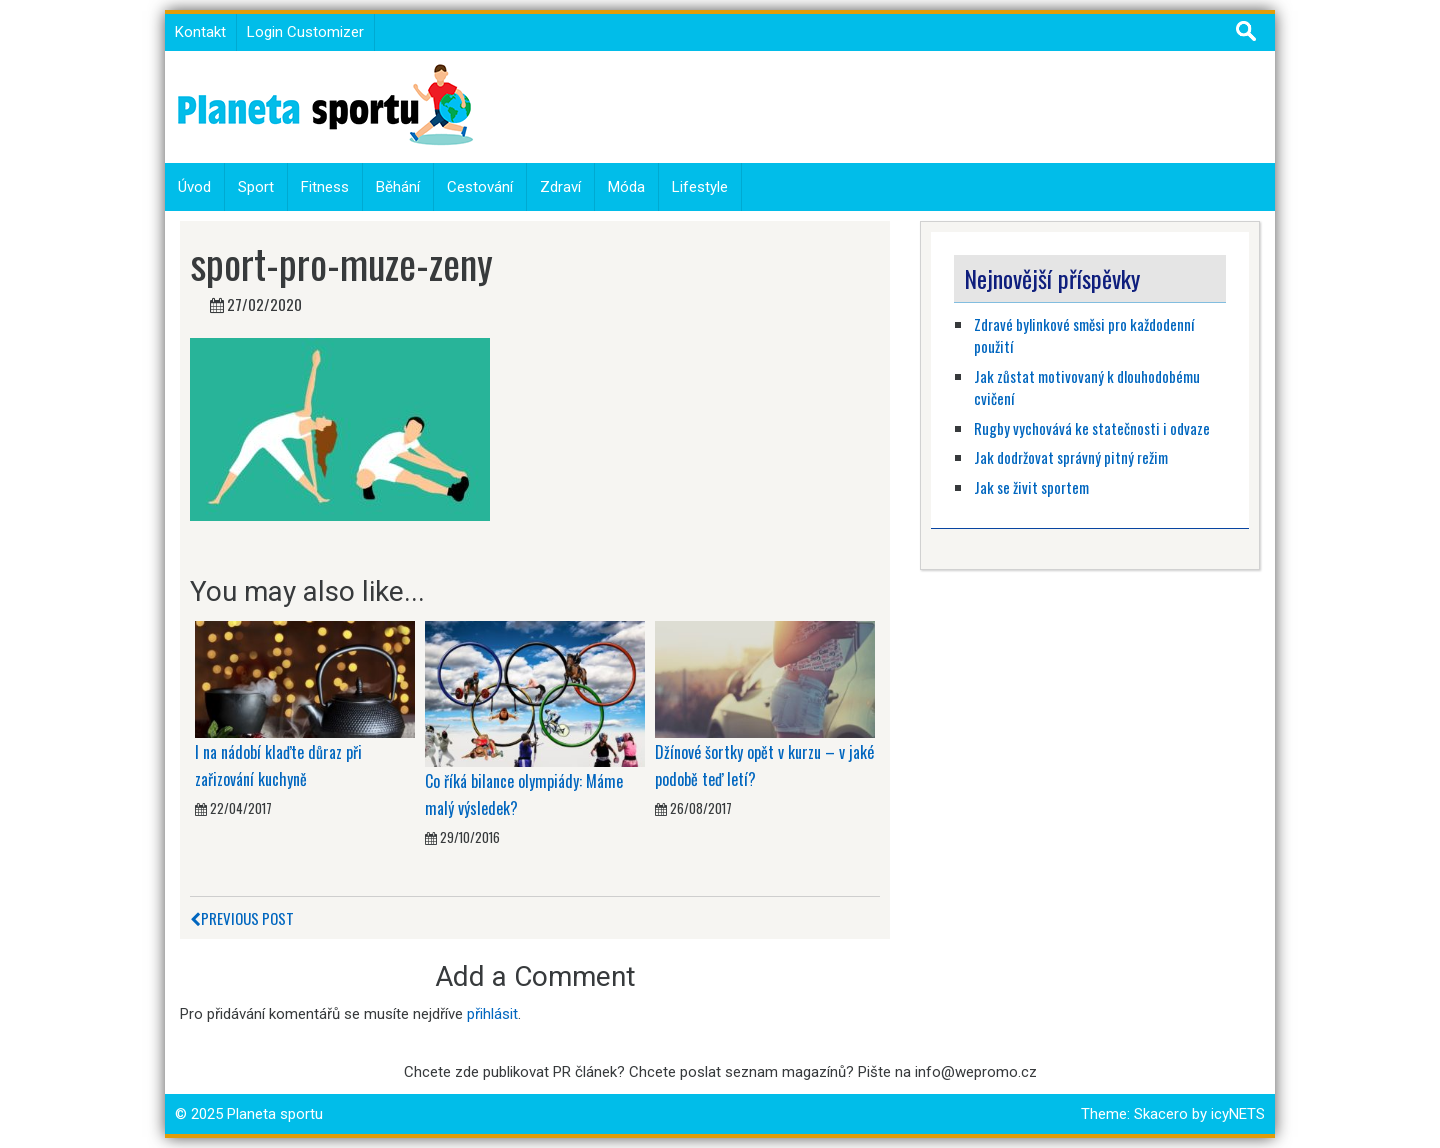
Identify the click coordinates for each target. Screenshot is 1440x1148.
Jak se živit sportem (1033, 487)
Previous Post (242, 918)
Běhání (398, 187)
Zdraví (560, 187)
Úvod (194, 187)
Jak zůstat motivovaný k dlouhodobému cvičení (1087, 387)
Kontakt (200, 32)
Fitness (325, 187)
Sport (256, 187)
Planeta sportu (275, 1114)
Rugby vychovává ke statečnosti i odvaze (1092, 428)
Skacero (1161, 1114)
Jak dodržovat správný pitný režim (1072, 457)
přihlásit (492, 1014)
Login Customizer (305, 32)
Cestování (480, 187)
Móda (626, 187)
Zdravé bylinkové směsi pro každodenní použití (1084, 335)
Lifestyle (700, 187)
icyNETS (1238, 1114)
